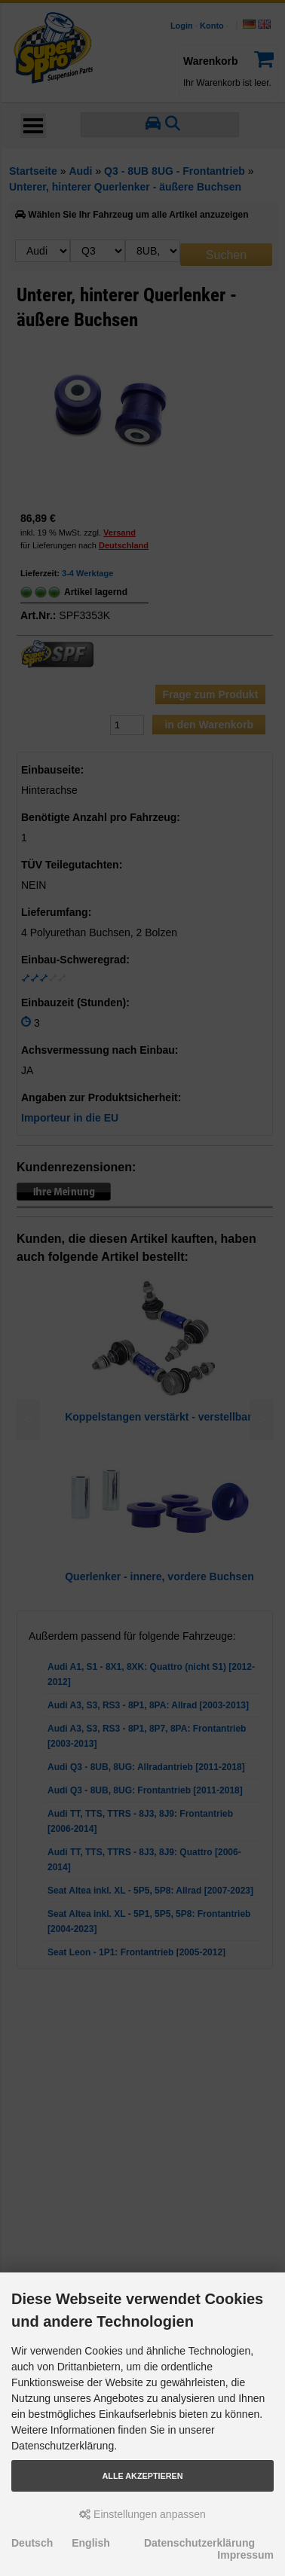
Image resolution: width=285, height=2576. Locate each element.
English (91, 2543)
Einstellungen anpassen (142, 2514)
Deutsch (32, 2543)
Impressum (245, 2555)
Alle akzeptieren (143, 2475)
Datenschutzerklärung (199, 2543)
